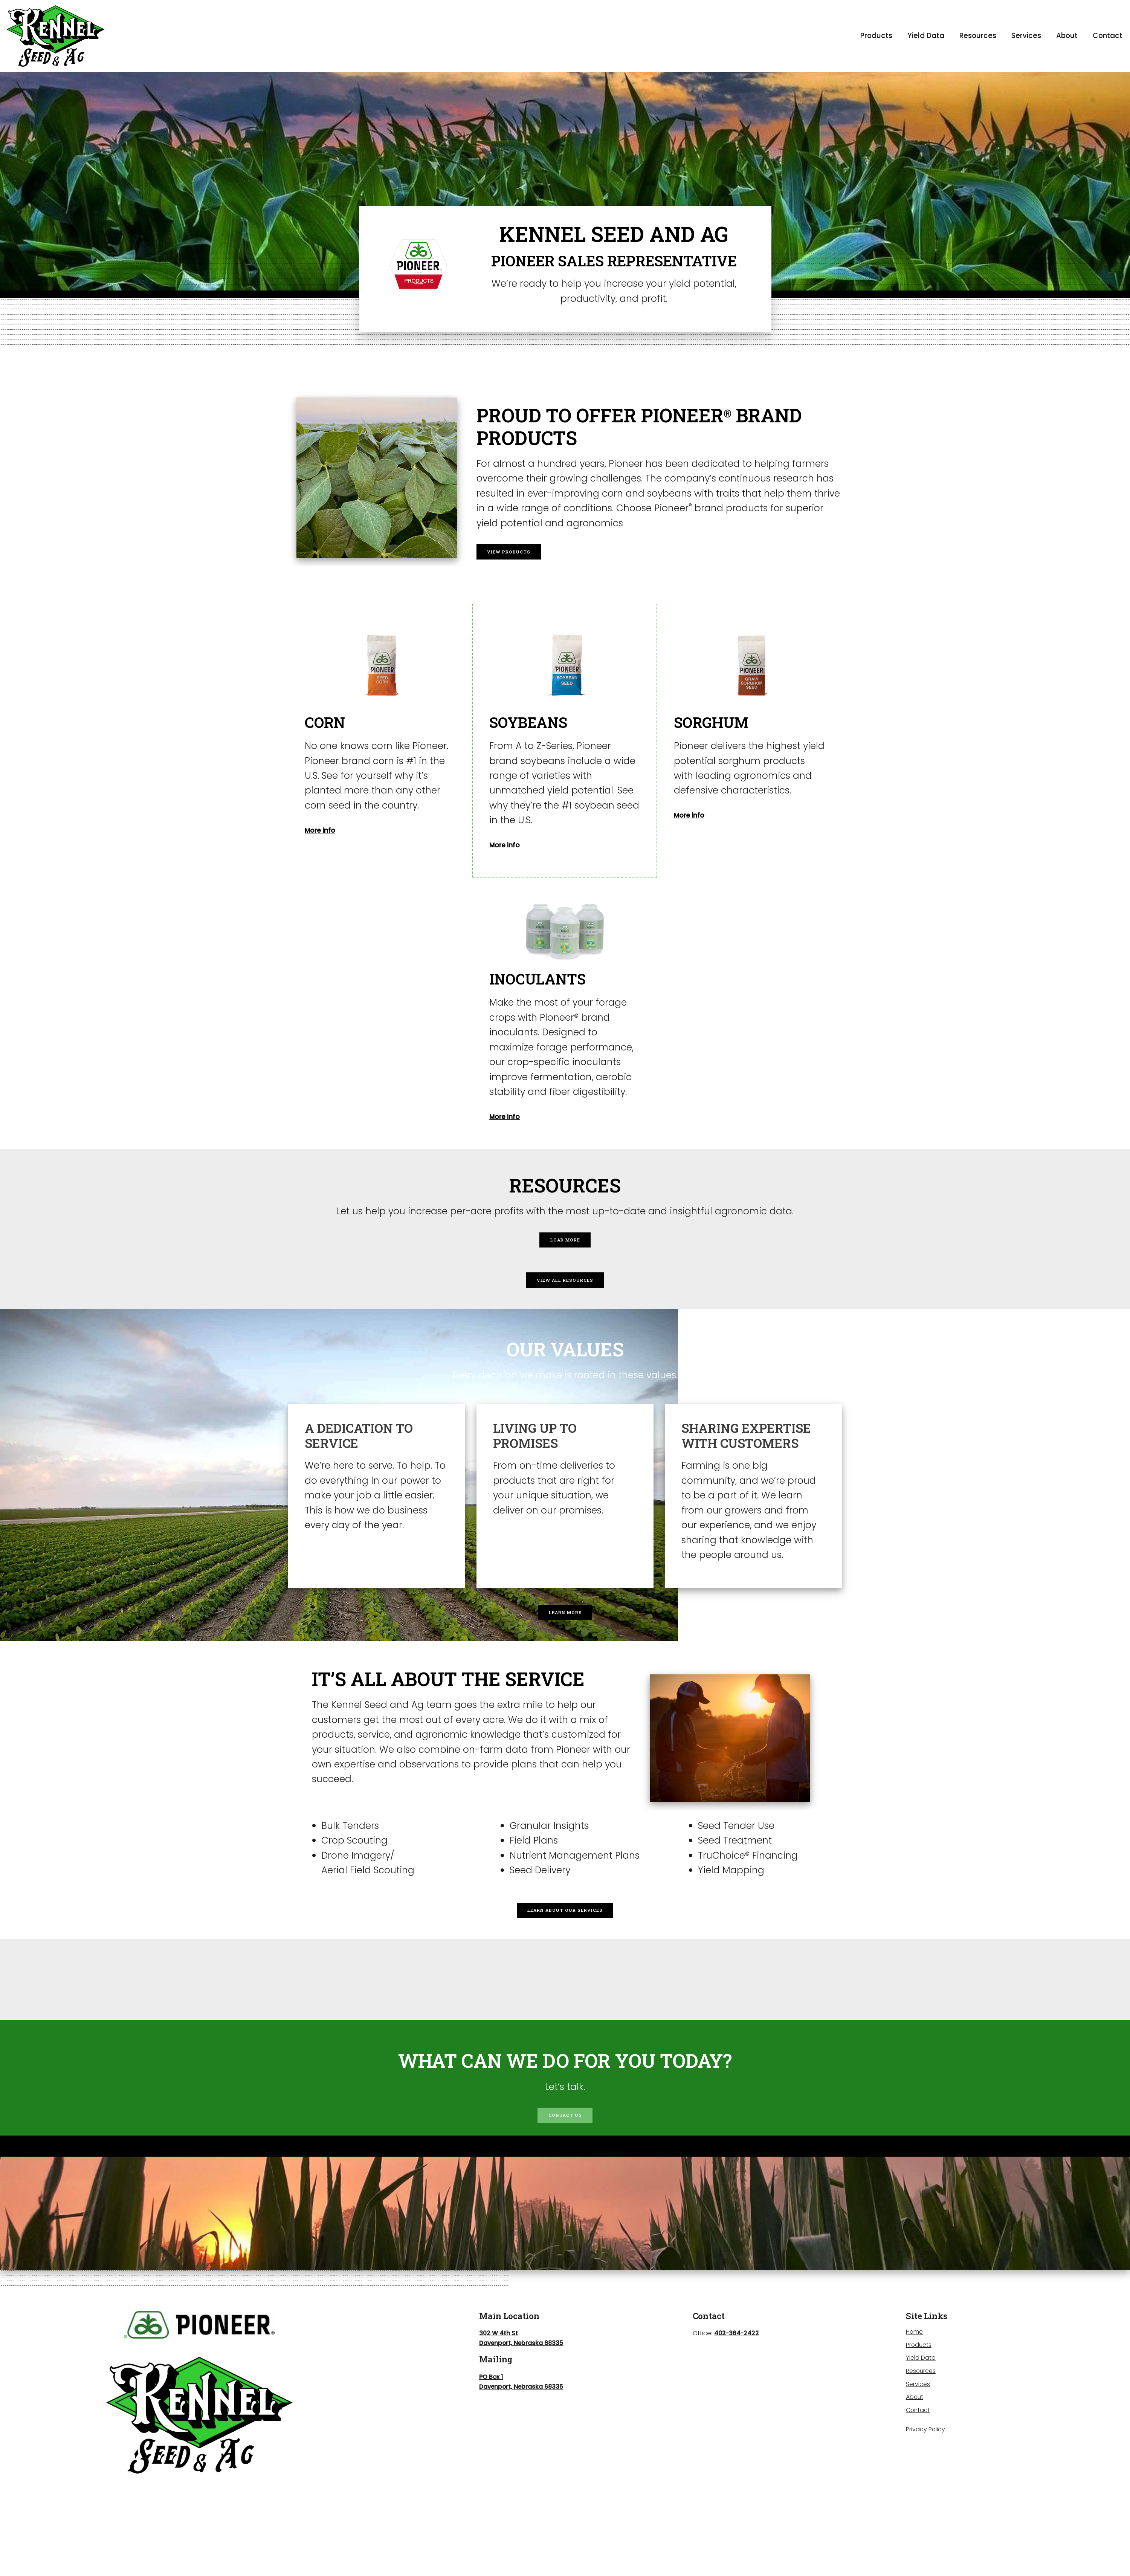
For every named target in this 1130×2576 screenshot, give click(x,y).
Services (1026, 36)
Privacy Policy (926, 2483)
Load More (565, 1245)
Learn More (565, 1639)
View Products (523, 551)
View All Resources (565, 1296)
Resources (977, 36)
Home (915, 2385)
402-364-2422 (737, 2387)
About (1067, 36)
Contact (1107, 36)
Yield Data (925, 36)
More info (327, 829)
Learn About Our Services (565, 1948)
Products (876, 36)
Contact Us (565, 2164)
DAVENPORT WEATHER (565, 2026)
